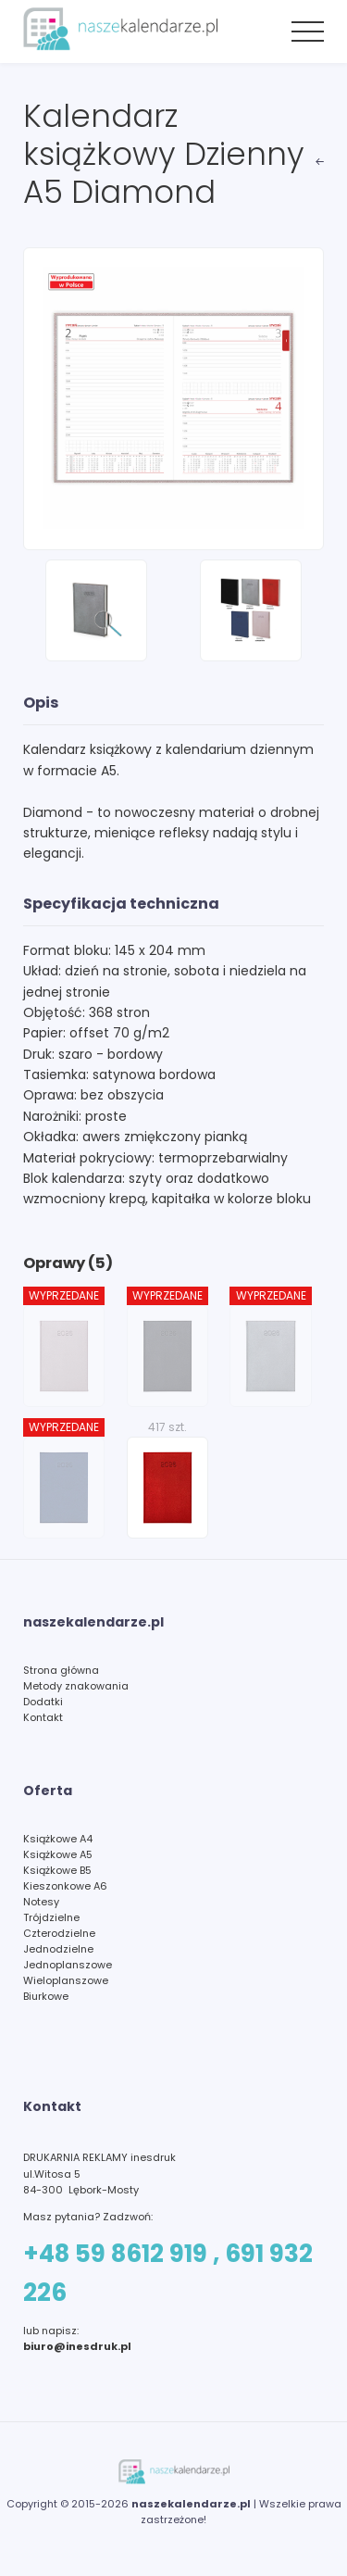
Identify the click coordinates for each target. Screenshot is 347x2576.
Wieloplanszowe (65, 1980)
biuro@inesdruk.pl (77, 2346)
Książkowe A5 (58, 1854)
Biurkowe (45, 1996)
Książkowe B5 (57, 1870)
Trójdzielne (51, 1917)
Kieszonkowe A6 (65, 1886)
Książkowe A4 (58, 1838)
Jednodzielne (58, 1948)
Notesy (41, 1901)
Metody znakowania (76, 1685)
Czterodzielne (59, 1933)
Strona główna (61, 1670)
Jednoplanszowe (67, 1964)
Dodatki (43, 1701)
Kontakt (43, 1717)
